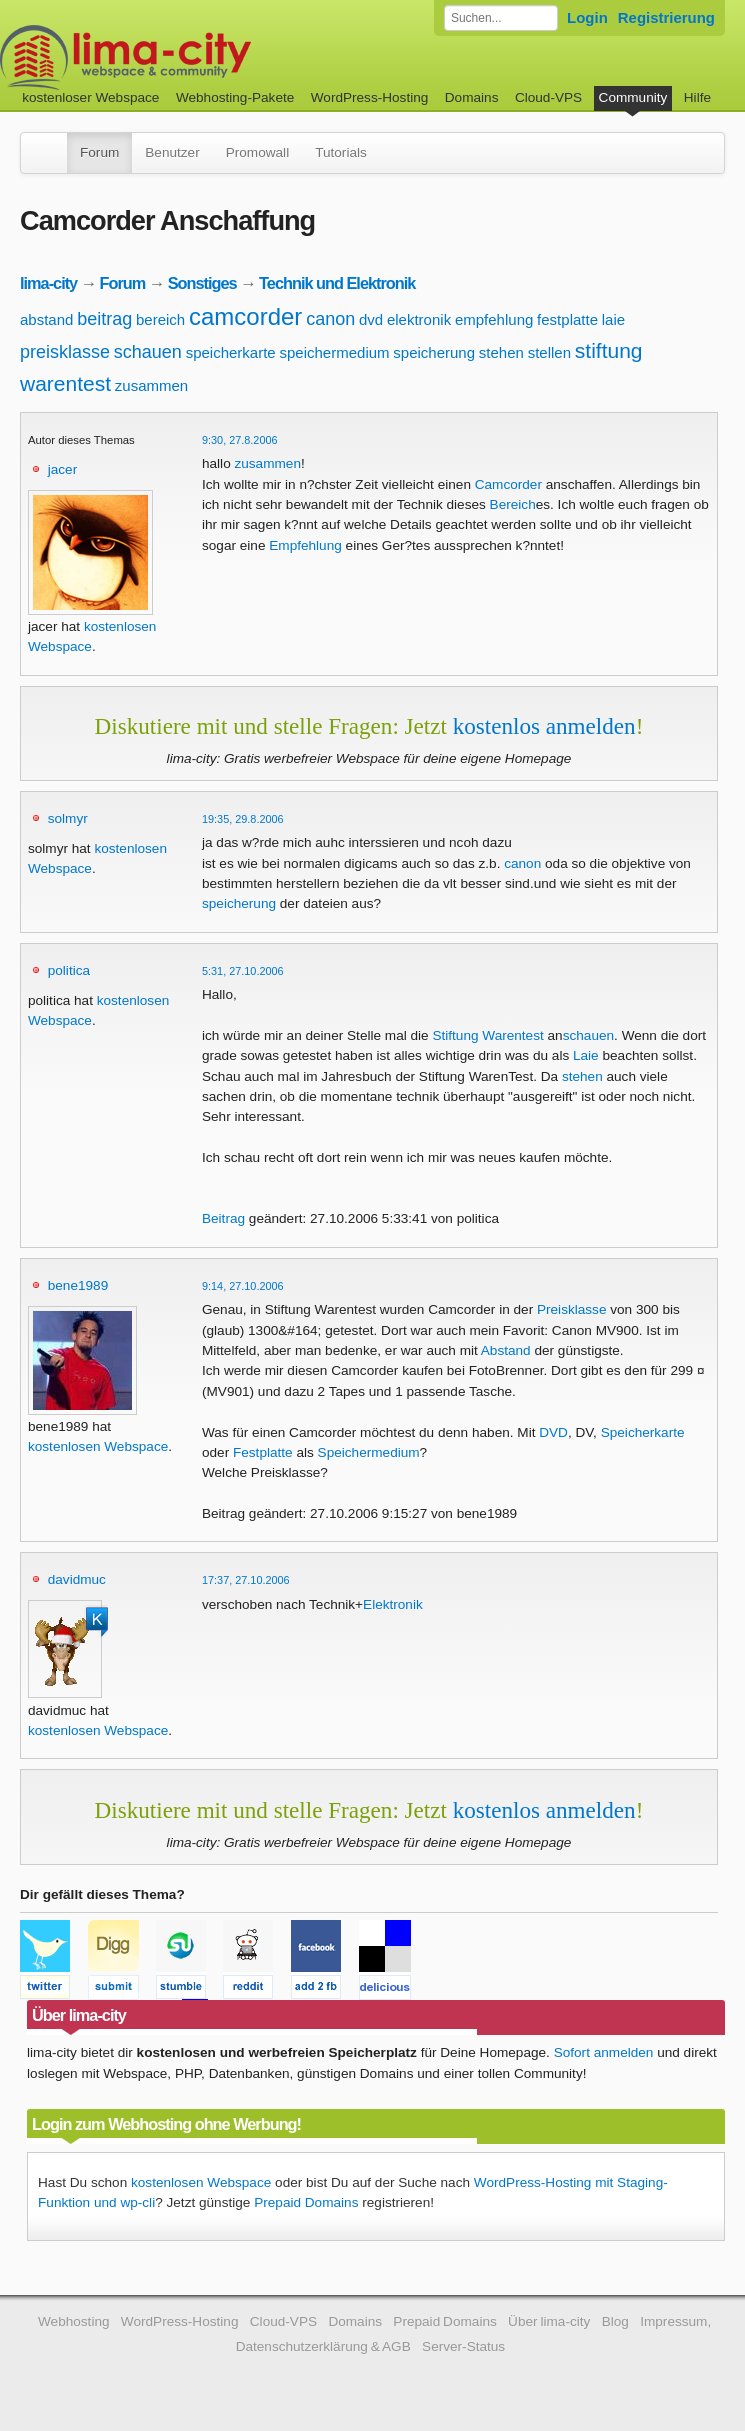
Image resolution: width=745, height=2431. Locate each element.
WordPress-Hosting (370, 97)
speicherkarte (231, 352)
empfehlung (494, 319)
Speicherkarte (643, 1432)
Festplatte (263, 1452)
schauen (148, 352)
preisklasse (65, 352)
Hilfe (697, 97)
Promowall (257, 152)
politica (69, 970)
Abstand (506, 1350)
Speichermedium (369, 1452)
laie (613, 319)
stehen (501, 352)
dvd (371, 319)
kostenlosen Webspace (98, 1446)
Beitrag (223, 1218)
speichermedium (335, 352)
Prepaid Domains (306, 2202)
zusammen (151, 385)
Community (633, 97)
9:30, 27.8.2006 (240, 440)
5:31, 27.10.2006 (243, 971)
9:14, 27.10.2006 (243, 1286)
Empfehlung (305, 545)
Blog (615, 2321)
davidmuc (77, 1579)
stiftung (609, 350)
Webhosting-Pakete (235, 97)
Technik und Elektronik (337, 283)
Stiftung (455, 1035)
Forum (99, 152)
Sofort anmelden (604, 2052)
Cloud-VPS (548, 97)
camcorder (245, 316)
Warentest (512, 1035)
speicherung (434, 352)
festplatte (567, 319)
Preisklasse (572, 1309)
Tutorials (341, 152)
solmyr (68, 818)
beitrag (104, 319)
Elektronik (393, 1604)
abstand (46, 319)
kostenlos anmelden (544, 726)
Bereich (513, 504)
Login (587, 17)
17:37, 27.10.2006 (246, 1580)
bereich (160, 319)
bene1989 (78, 1285)
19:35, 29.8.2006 (243, 819)
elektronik (419, 319)
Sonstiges (202, 283)
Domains (472, 97)
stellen (549, 352)
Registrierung (666, 17)
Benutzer (172, 152)
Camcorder (508, 484)
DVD (553, 1432)
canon (330, 319)
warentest (65, 383)
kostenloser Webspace (90, 97)
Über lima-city (549, 2321)
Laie (586, 1055)
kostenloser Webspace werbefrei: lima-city (200, 57)
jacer (62, 469)
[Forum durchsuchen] (501, 18)
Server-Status (463, 2346)
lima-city (48, 283)
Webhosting (74, 2321)
